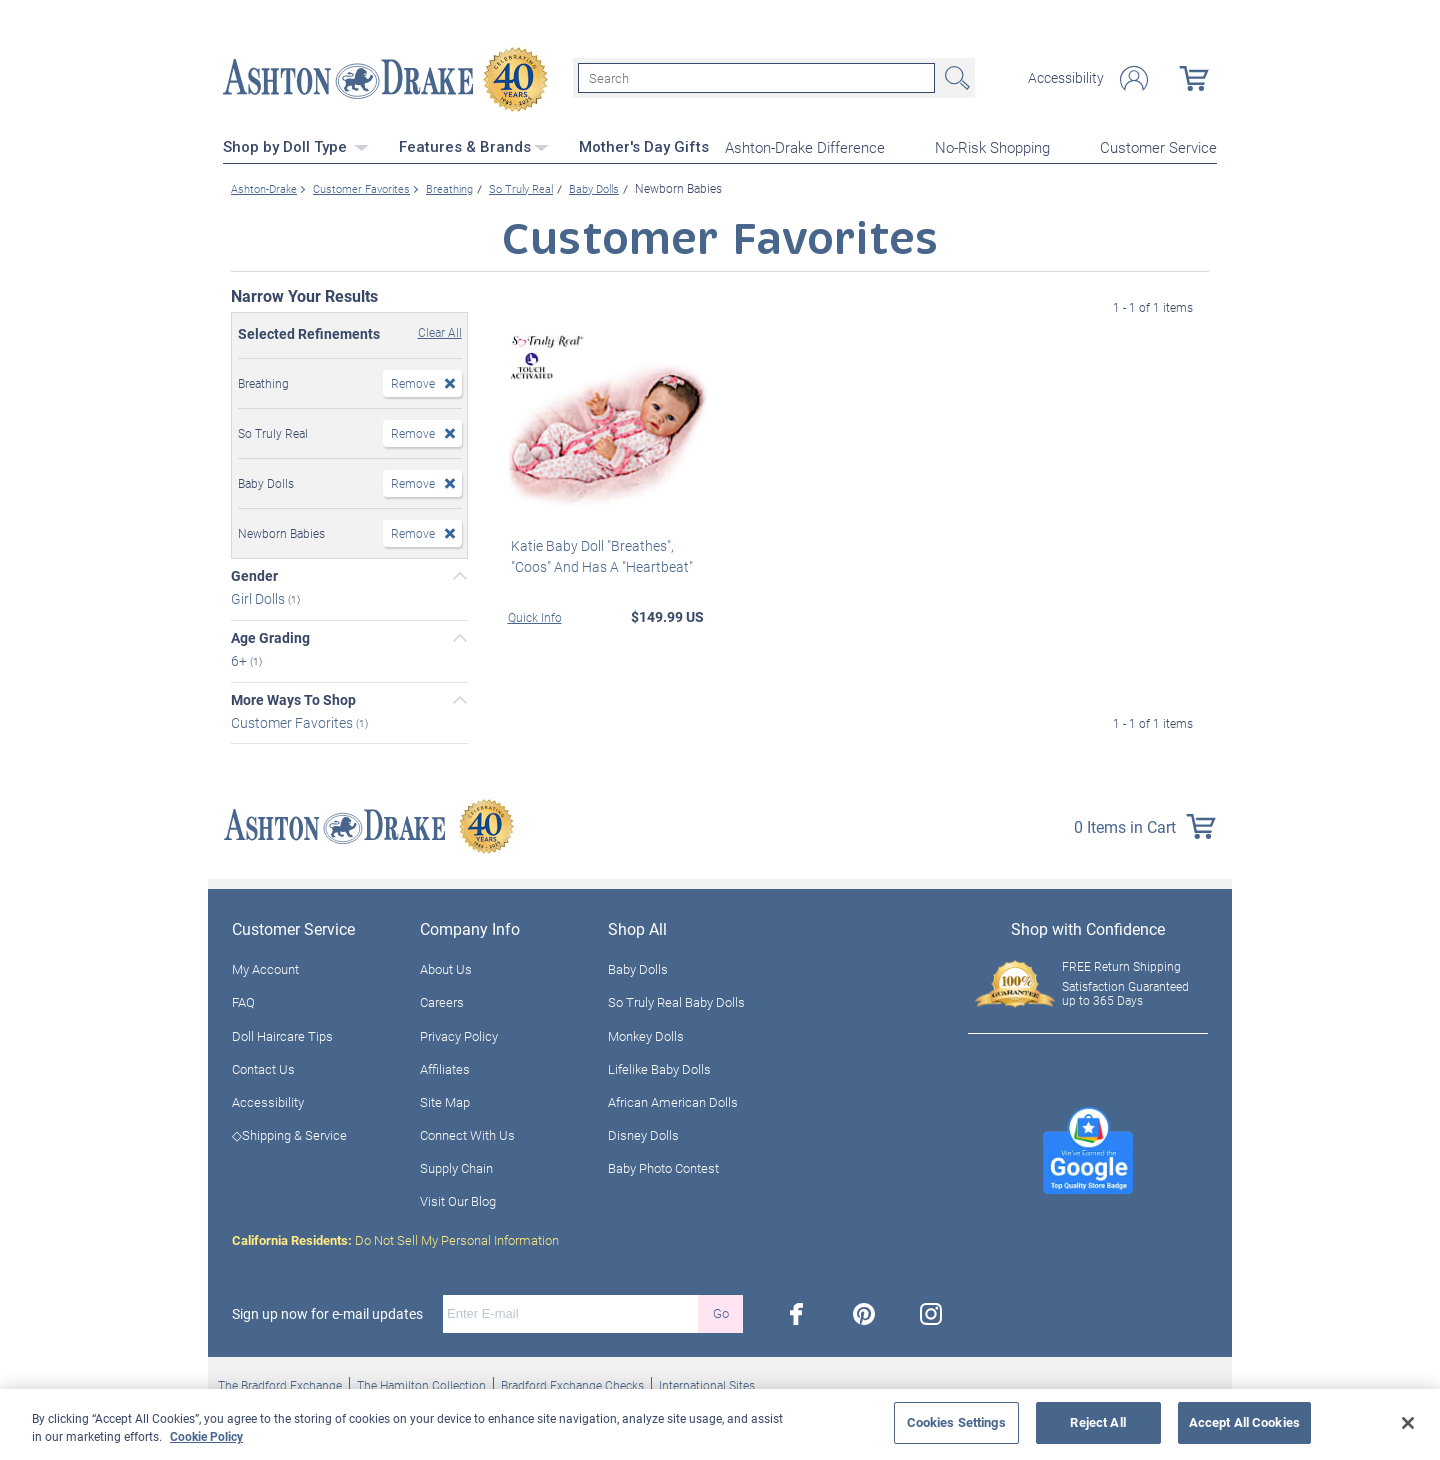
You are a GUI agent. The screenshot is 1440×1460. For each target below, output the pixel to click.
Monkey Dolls (646, 1034)
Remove (413, 381)
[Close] (1408, 1423)
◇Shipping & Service (289, 1133)
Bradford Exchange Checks (572, 1383)
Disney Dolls (643, 1133)
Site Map (445, 1100)
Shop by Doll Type (296, 145)
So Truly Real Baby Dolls (676, 1000)
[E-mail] (570, 1312)
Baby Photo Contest (663, 1166)
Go (721, 1311)
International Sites (707, 1383)
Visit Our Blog (458, 1200)
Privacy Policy (459, 1034)
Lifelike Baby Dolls (659, 1067)
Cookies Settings (956, 1422)
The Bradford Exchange (280, 1383)
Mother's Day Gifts (644, 145)
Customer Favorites (293, 719)
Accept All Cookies (1244, 1422)
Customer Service (1158, 146)
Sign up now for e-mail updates (327, 1312)
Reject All (1097, 1422)
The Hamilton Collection (421, 1383)
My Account (265, 967)
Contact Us (263, 1067)
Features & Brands (474, 145)
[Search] (756, 78)
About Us (446, 967)
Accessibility (1066, 78)
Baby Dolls (638, 967)
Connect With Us (467, 1133)
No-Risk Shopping (992, 146)
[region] (720, 1424)
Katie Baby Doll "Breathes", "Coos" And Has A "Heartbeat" (599, 554)
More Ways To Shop (293, 698)
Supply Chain (456, 1166)
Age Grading (270, 636)
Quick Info (535, 615)
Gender (254, 574)
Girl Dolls (259, 596)
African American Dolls (673, 1100)
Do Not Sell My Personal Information (395, 1238)
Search (955, 78)
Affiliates (445, 1067)
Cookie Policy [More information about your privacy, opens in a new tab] (206, 1436)
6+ (240, 658)
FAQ (243, 1000)
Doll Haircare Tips (282, 1034)
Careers (442, 1000)
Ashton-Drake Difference (805, 146)
